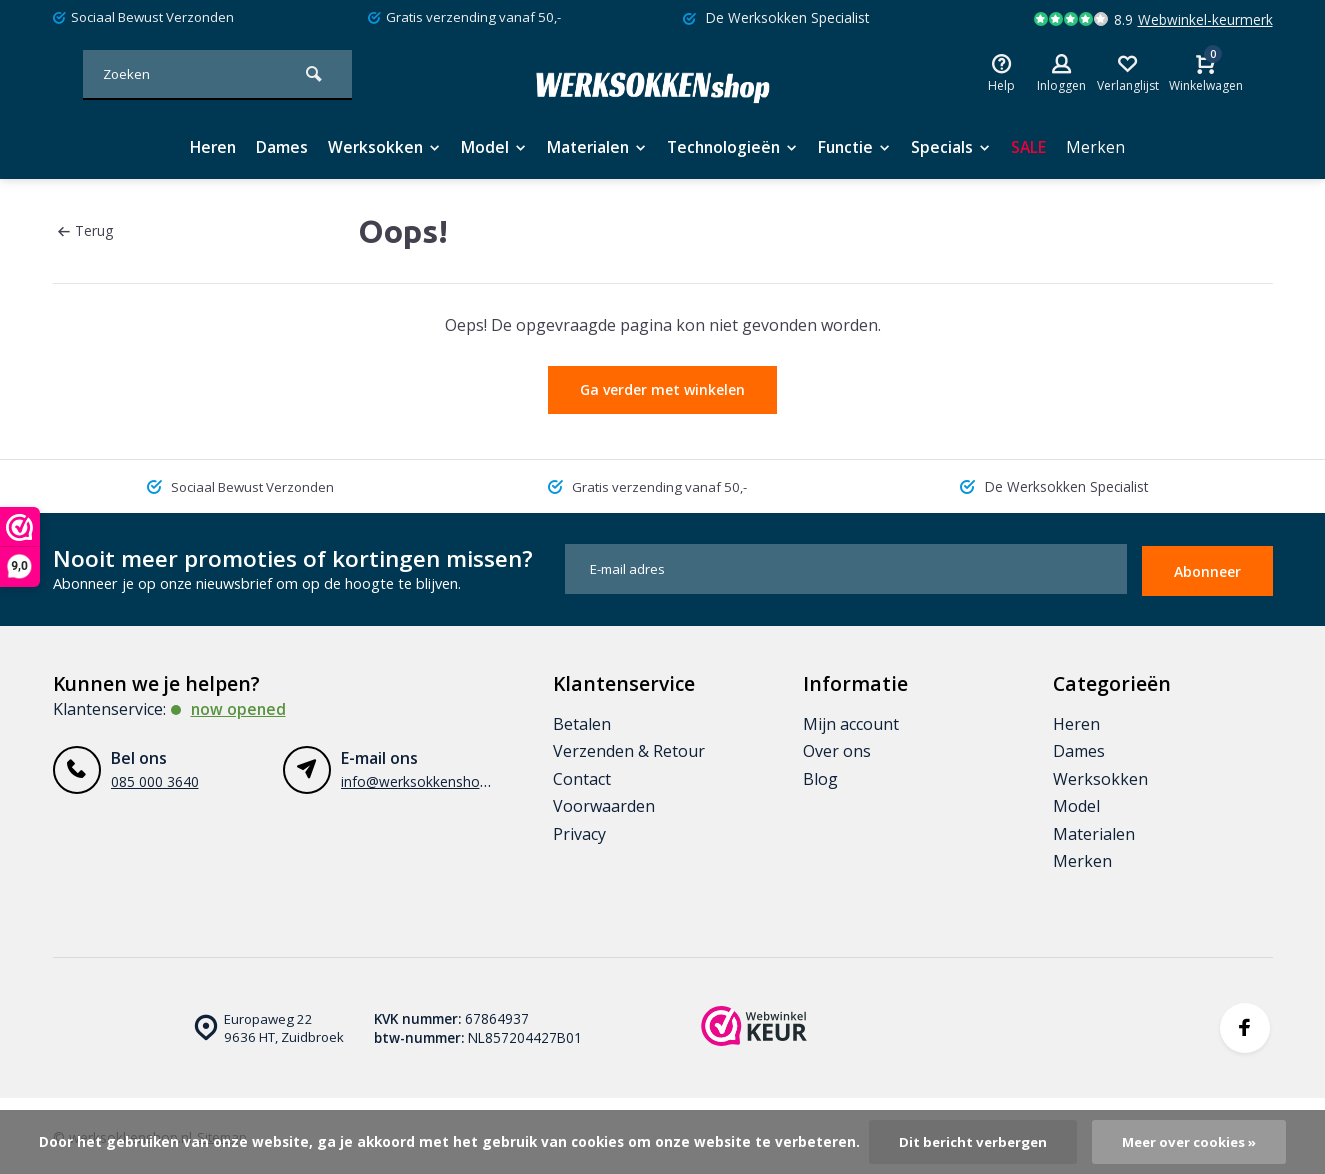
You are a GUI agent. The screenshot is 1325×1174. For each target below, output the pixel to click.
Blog (820, 775)
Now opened (239, 705)
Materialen (595, 147)
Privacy (579, 830)
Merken (1106, 147)
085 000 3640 (155, 777)
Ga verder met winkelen (662, 389)
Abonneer (1207, 567)
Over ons (837, 748)
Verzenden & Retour (629, 748)
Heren (203, 147)
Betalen (582, 720)
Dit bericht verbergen (969, 1141)
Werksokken (378, 147)
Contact (582, 775)
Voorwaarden (604, 802)
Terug (85, 230)
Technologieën (735, 147)
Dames (274, 147)
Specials (960, 147)
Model (489, 147)
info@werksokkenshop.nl (421, 777)
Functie (861, 147)
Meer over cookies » (1192, 1141)
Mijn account (851, 720)
